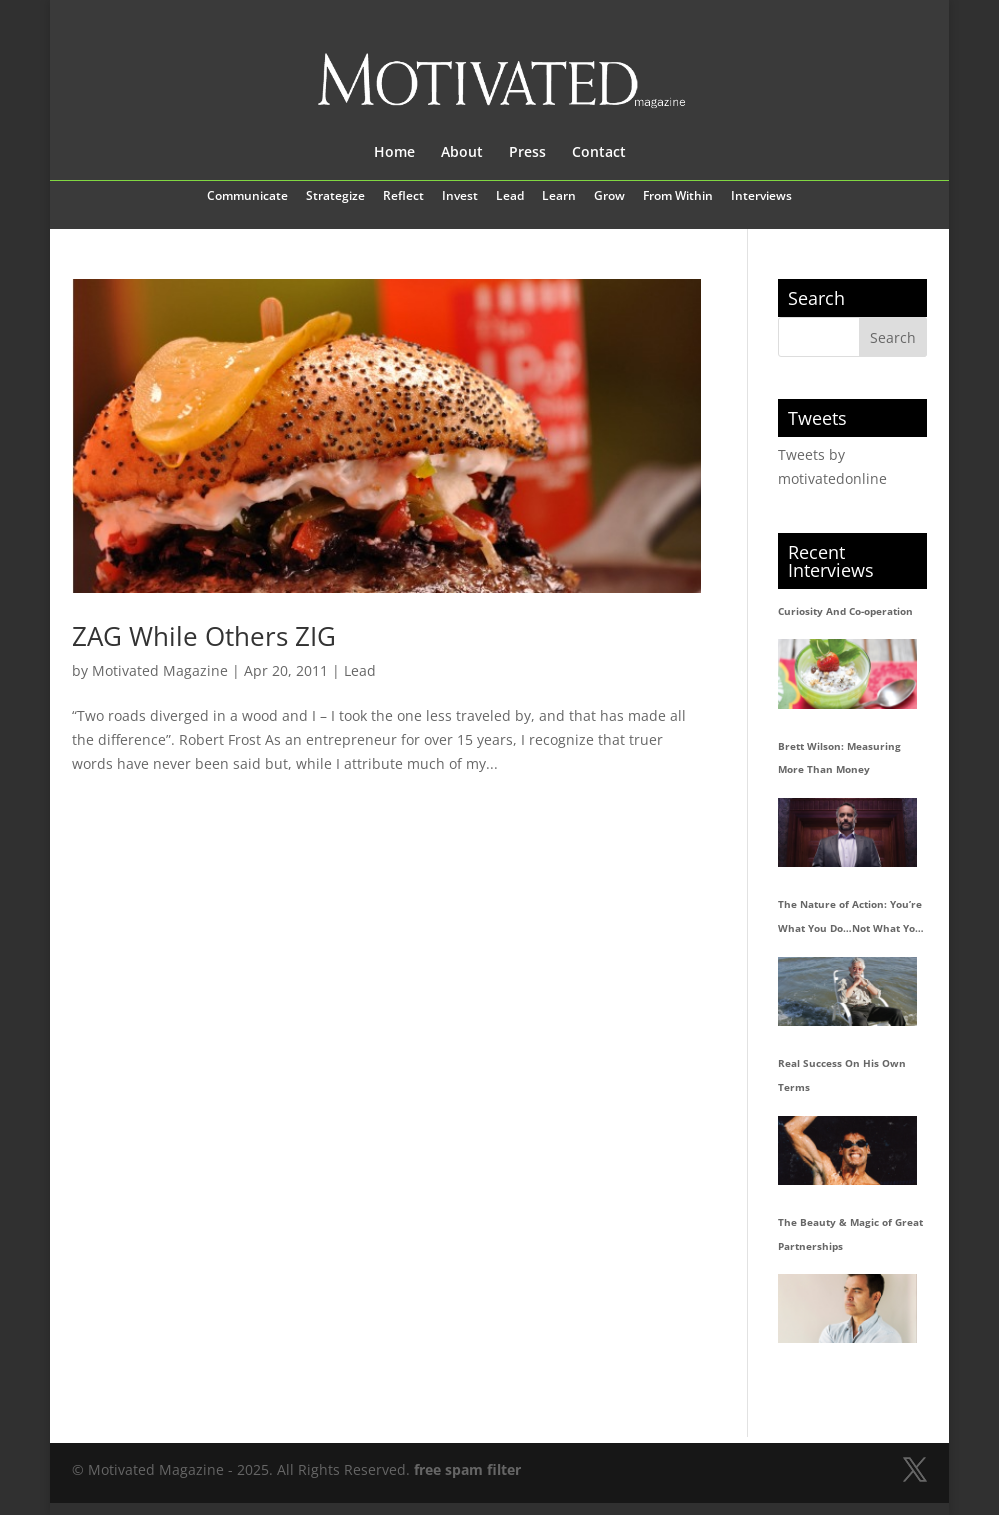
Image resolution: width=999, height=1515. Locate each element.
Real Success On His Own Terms (842, 1075)
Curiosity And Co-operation (845, 611)
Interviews (761, 197)
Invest (460, 197)
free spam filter (467, 1469)
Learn (559, 197)
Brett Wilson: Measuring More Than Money (839, 758)
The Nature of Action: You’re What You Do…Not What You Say (850, 919)
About (462, 153)
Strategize (335, 197)
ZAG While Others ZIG (204, 636)
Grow (609, 197)
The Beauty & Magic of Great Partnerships (850, 1234)
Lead (510, 197)
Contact (599, 153)
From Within (678, 197)
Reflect (403, 197)
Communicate (247, 197)
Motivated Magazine (160, 670)
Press (527, 153)
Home (394, 153)
